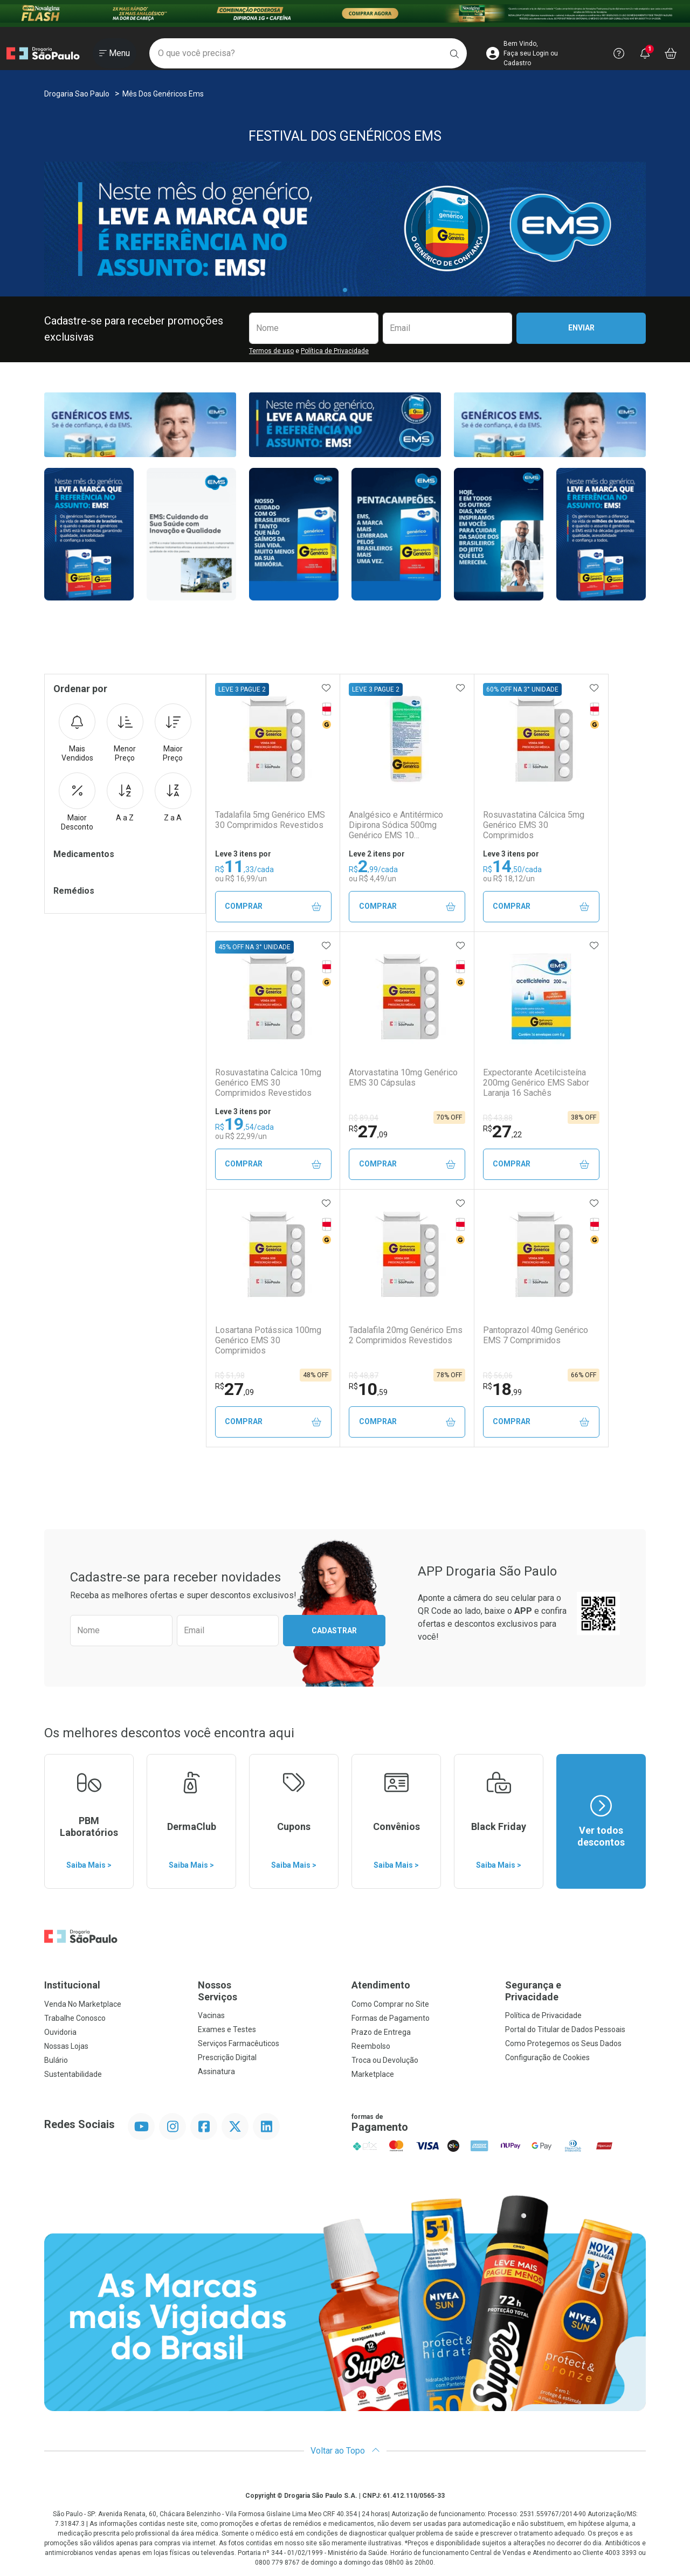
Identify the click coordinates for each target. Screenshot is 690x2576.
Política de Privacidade (335, 351)
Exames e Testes (227, 2029)
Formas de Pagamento (390, 2018)
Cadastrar (334, 1630)
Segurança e (575, 1990)
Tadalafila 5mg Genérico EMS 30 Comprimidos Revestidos (270, 820)
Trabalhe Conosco (75, 2018)
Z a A (173, 797)
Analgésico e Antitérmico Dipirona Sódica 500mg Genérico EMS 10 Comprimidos (396, 825)
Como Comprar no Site (390, 2004)
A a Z (125, 797)
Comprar (273, 906)
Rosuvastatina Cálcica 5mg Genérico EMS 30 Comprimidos (533, 825)
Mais (77, 733)
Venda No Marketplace (82, 2004)
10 (368, 1389)
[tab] (345, 290)
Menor (125, 733)
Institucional (72, 1985)
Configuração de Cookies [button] (547, 2057)
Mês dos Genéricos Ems (163, 93)
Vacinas (211, 2015)
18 (502, 1389)
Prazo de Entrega (381, 2032)
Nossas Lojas (66, 2046)
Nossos (268, 1990)
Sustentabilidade (73, 2074)
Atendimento (380, 1985)
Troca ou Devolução (384, 2060)
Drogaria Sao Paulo (76, 93)
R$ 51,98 (230, 1375)
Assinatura (216, 2071)
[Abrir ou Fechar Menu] (114, 53)
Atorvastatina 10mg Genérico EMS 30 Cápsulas (403, 1077)
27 (368, 1131)
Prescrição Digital (227, 2057)
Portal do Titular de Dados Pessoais (565, 2029)
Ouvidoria (60, 2032)
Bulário (56, 2060)
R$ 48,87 (363, 1375)
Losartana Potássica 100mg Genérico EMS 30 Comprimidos (268, 1340)
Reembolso (370, 2046)
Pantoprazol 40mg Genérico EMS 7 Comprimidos (535, 1335)
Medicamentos (83, 854)
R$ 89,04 (363, 1118)
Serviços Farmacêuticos (238, 2043)
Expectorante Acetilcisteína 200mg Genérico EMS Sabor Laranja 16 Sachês (536, 1082)
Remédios (73, 891)
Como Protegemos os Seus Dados (563, 2043)
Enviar (581, 327)
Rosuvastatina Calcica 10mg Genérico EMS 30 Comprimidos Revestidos (268, 1082)
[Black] (345, 13)
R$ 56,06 (498, 1375)
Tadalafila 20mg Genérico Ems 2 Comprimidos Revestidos (406, 1335)
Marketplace (372, 2074)
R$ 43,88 (498, 1118)
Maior (173, 733)
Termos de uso (271, 351)
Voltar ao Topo (345, 2451)
